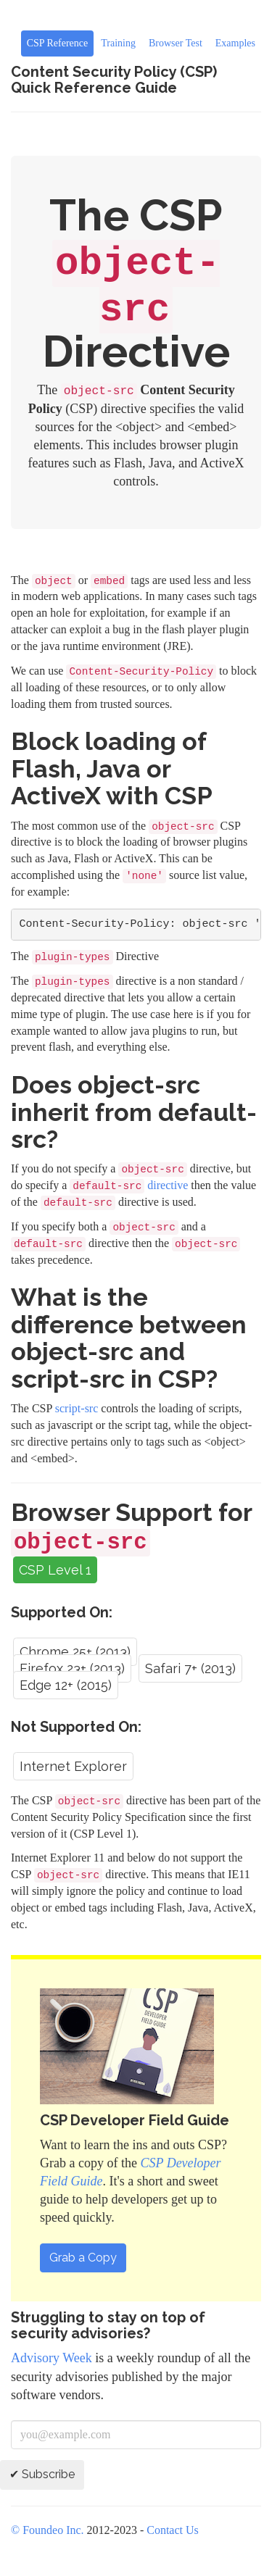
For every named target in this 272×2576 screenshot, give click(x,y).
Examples (235, 43)
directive (129, 1185)
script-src (77, 1408)
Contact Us (173, 2530)
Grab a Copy (83, 2257)
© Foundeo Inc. (47, 2530)
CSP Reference (57, 43)
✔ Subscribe (42, 2474)
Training (118, 43)
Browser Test (175, 43)
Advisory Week (51, 2358)
